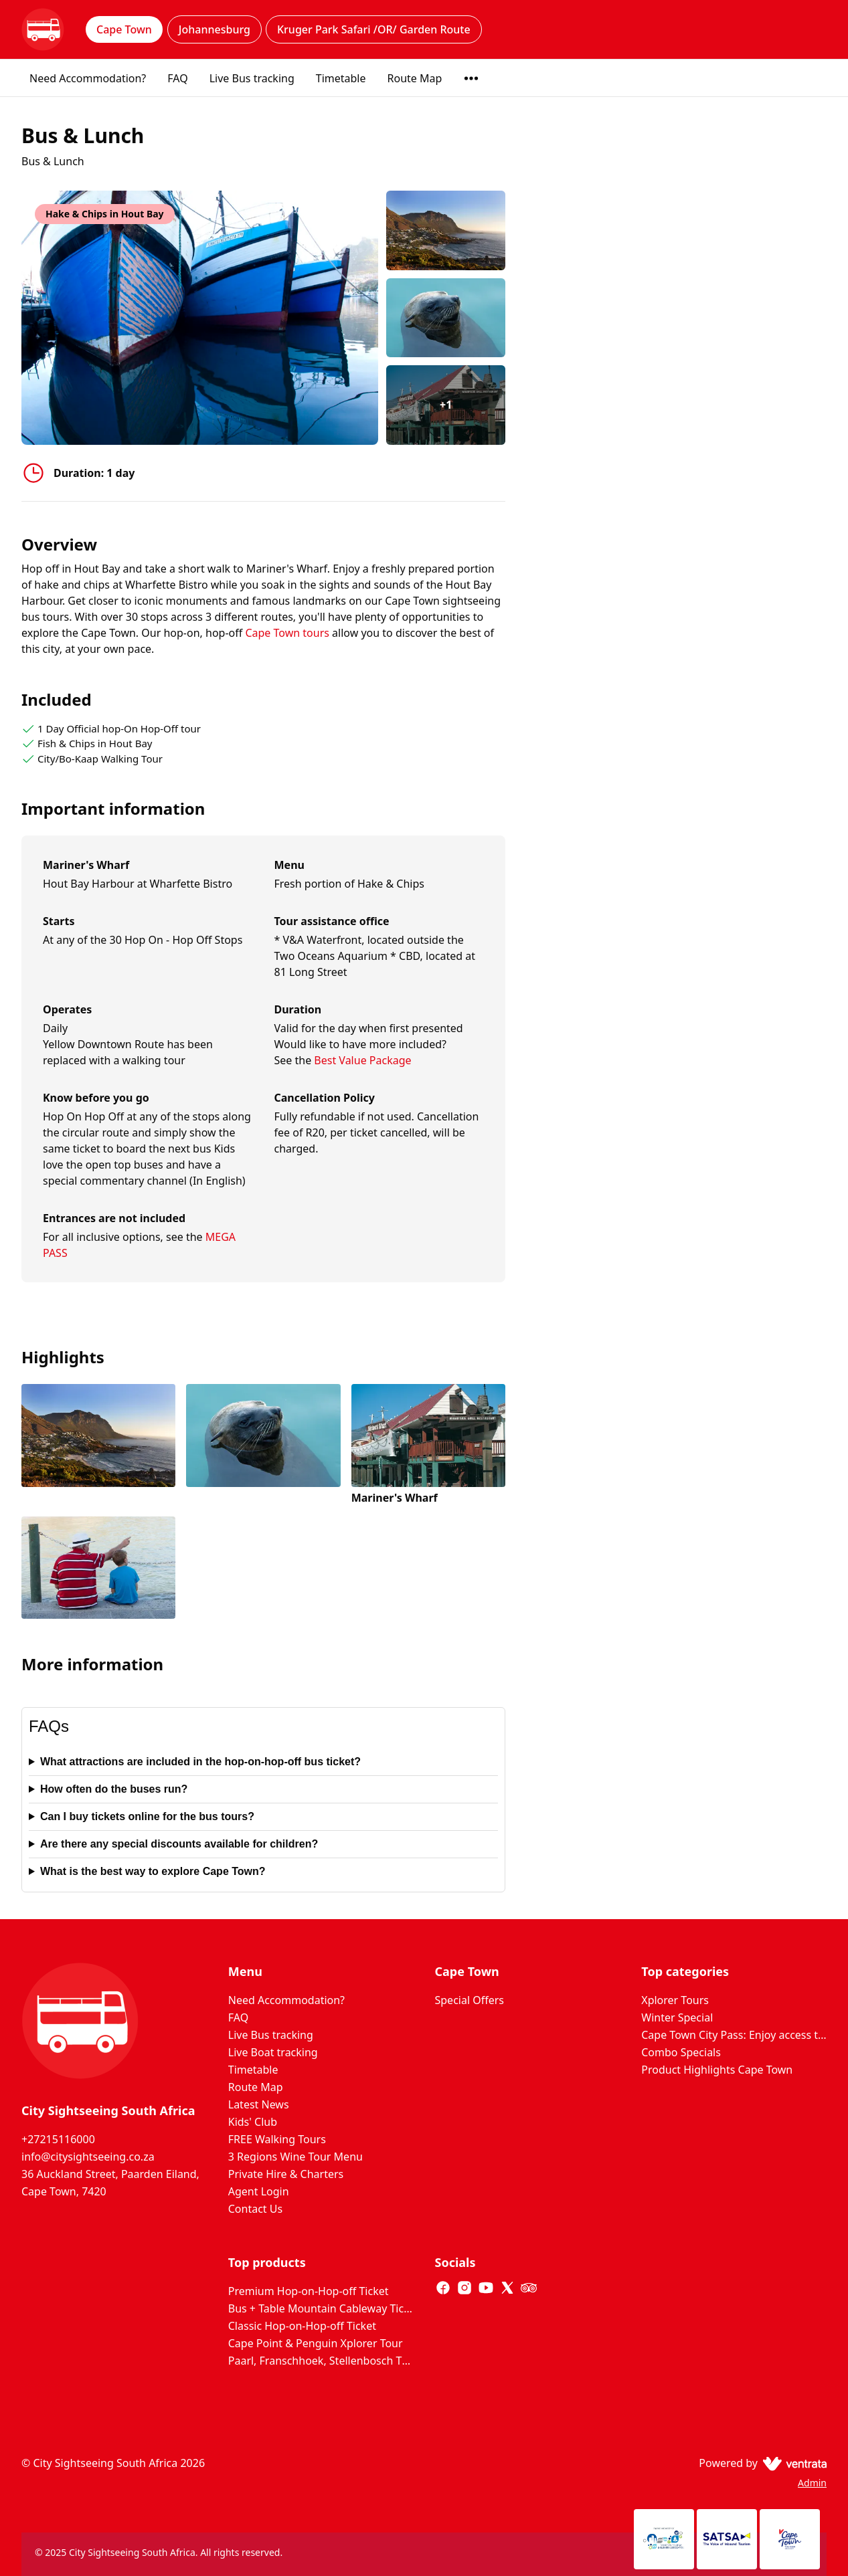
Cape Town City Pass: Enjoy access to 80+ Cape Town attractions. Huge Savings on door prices (734, 2034)
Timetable (341, 78)
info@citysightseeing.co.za (88, 2156)
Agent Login (258, 2191)
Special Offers (470, 2000)
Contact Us (255, 2208)
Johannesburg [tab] (214, 29)
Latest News (258, 2104)
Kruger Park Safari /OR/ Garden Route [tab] (374, 29)
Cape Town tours (288, 632)
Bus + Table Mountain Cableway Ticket (321, 2308)
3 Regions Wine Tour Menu (295, 2156)
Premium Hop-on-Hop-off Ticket (308, 2291)
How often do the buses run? (113, 1789)
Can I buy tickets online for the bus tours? (147, 1816)
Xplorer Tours (675, 2000)
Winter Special (677, 2017)
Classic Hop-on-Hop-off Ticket (302, 2325)
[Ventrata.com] (792, 2463)
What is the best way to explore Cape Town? (153, 1871)
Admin (812, 2482)
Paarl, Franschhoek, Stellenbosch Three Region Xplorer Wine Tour (321, 2360)
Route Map (415, 78)
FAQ (177, 78)
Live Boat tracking (273, 2052)
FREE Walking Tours (277, 2139)
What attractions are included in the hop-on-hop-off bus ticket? (200, 1761)
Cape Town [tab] (124, 29)
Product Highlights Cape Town (716, 2069)
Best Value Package (362, 1060)
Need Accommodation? (87, 78)
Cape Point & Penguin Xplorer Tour (315, 2343)
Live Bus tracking (251, 78)
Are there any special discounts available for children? (179, 1844)
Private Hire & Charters (285, 2174)
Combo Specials (681, 2052)
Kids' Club (252, 2121)
